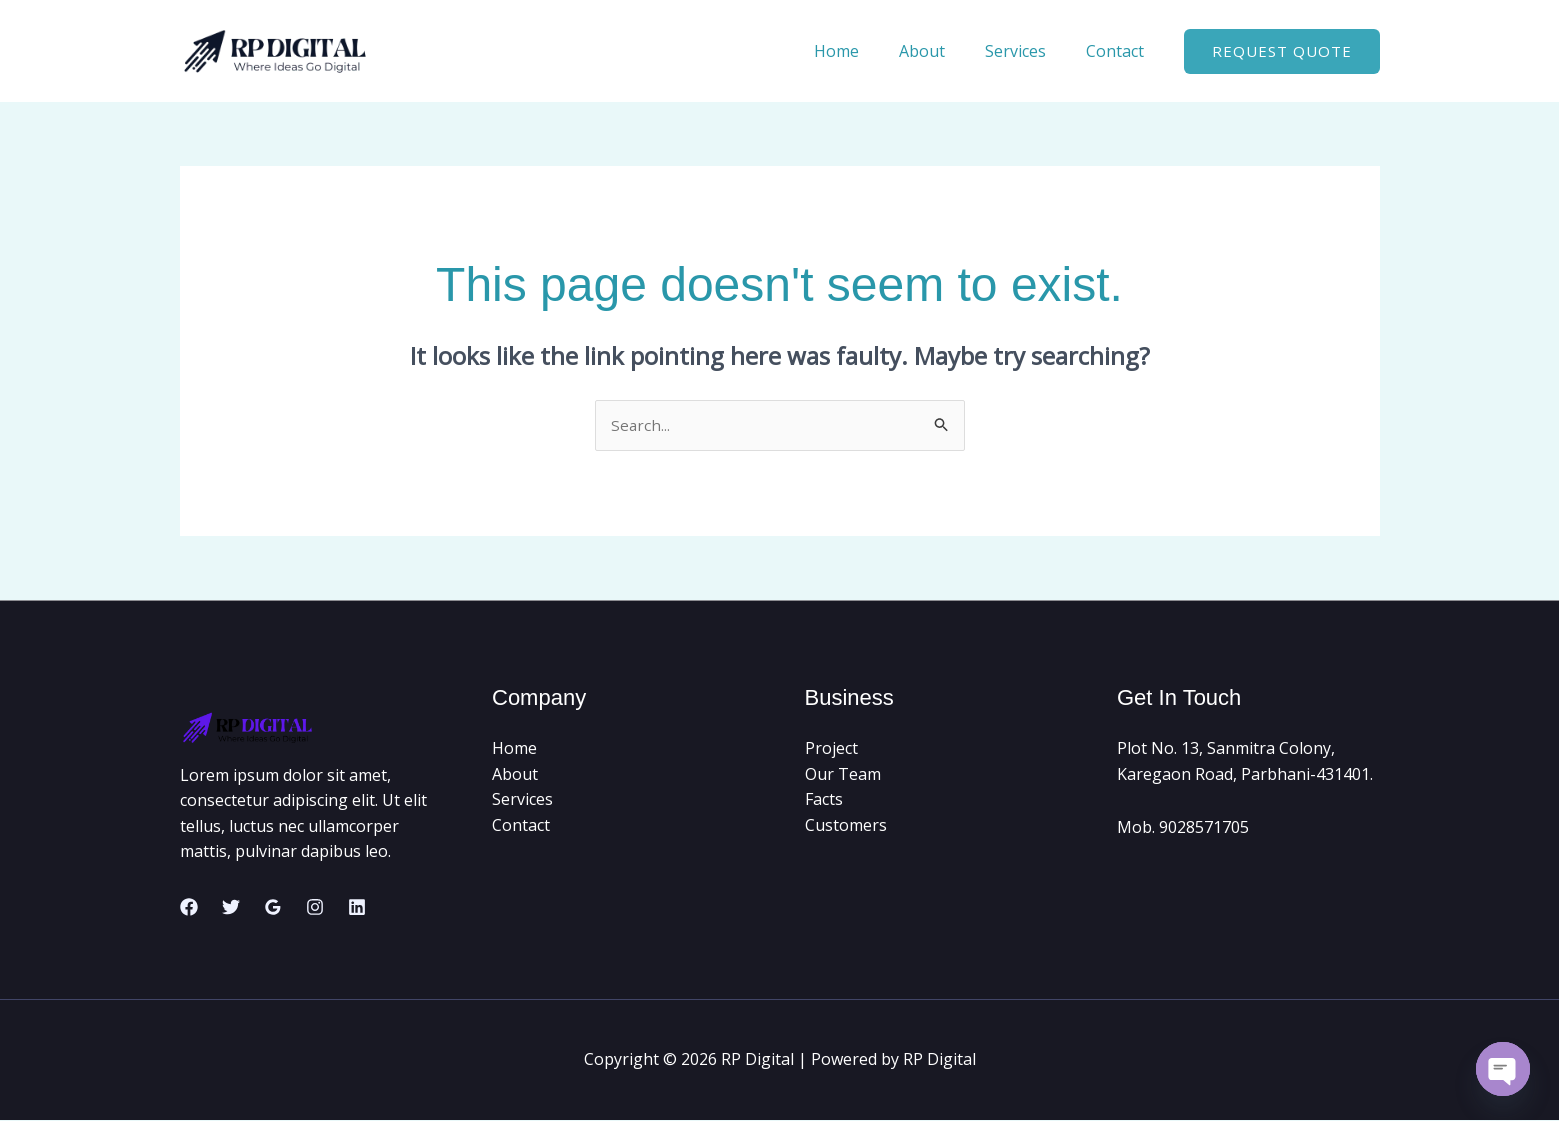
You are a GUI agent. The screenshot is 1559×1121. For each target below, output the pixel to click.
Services (1027, 51)
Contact (1119, 51)
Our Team (843, 775)
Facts (824, 800)
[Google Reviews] (273, 908)
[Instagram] (315, 908)
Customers (846, 826)
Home (864, 51)
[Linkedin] (357, 908)
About (942, 51)
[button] (1282, 51)
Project (831, 749)
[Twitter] (231, 908)
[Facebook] (189, 908)
